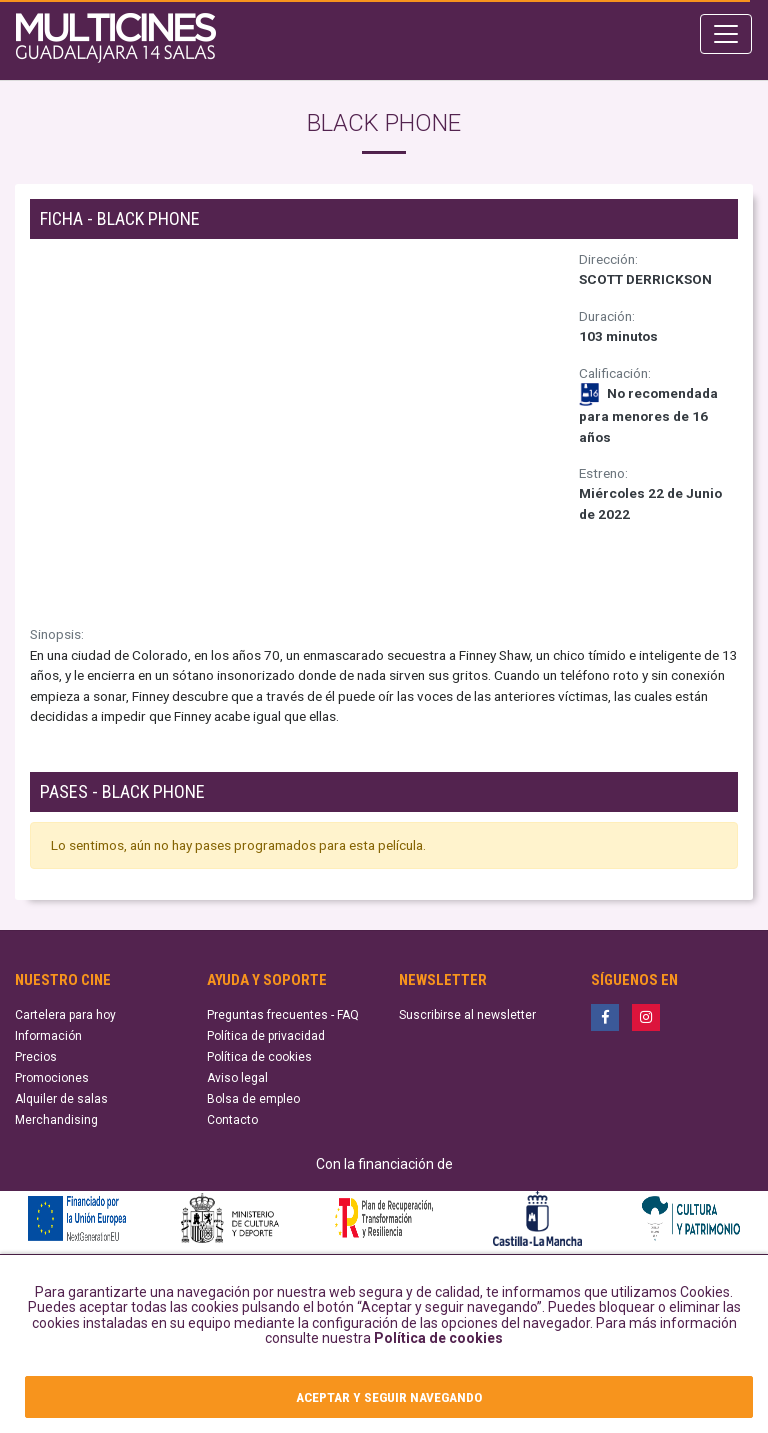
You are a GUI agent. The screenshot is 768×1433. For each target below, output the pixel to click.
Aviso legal (237, 1078)
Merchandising (56, 1120)
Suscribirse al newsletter (467, 1015)
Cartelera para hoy (65, 1015)
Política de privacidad (266, 1036)
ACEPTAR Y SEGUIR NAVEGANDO (389, 1397)
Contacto (232, 1120)
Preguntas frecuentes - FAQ (283, 1015)
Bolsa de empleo (253, 1099)
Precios (36, 1057)
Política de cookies (438, 1338)
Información (48, 1036)
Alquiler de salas (61, 1099)
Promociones (52, 1078)
